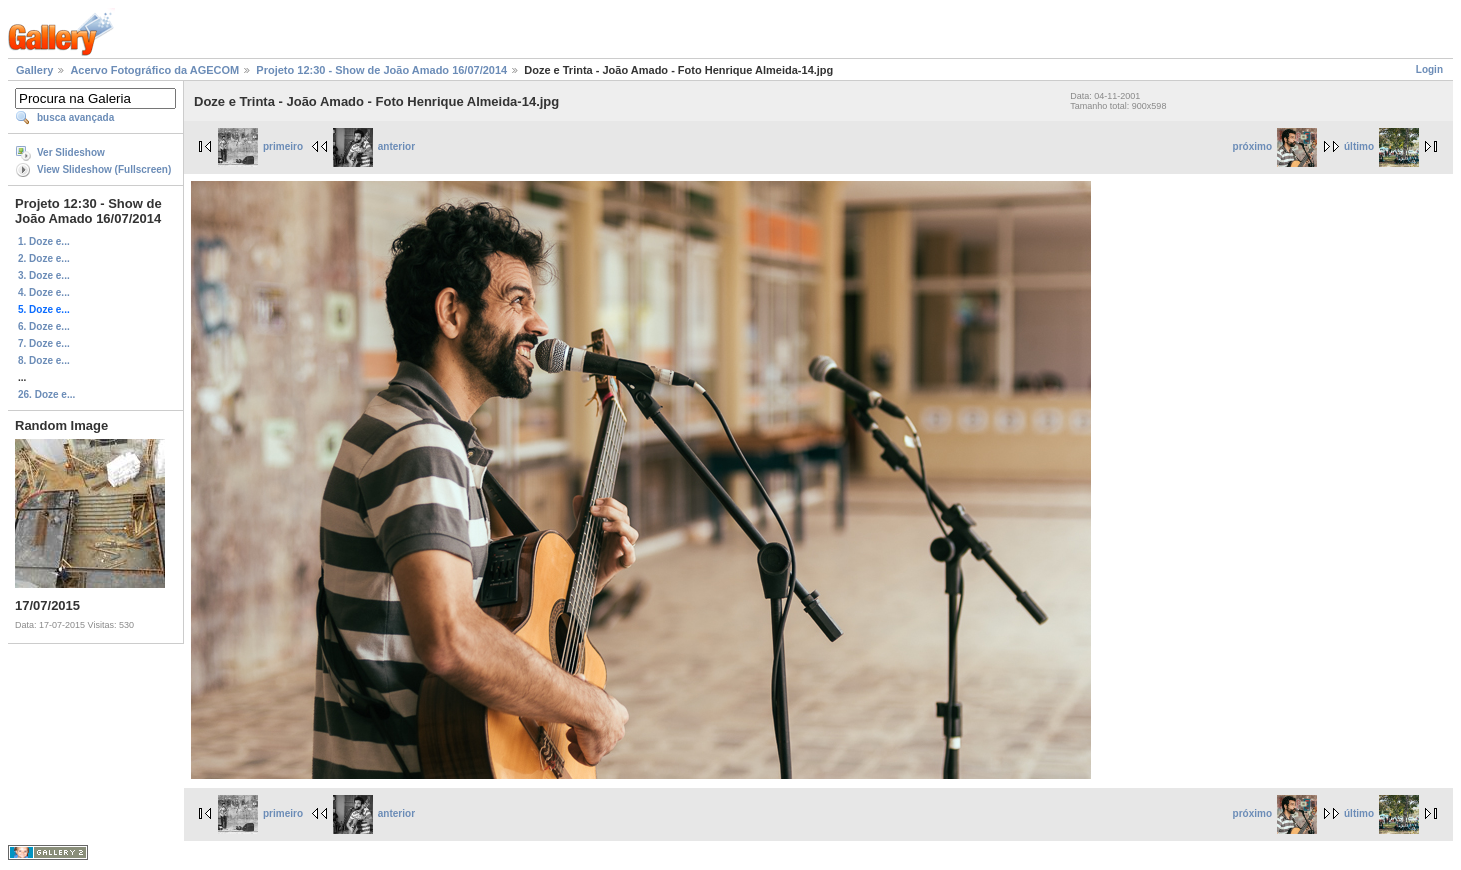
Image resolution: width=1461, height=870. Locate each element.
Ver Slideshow (71, 152)
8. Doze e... (44, 360)
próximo (1275, 146)
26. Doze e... (46, 394)
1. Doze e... (44, 241)
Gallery (34, 70)
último (1381, 146)
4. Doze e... (44, 292)
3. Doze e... (44, 275)
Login (1429, 69)
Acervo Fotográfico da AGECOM (154, 70)
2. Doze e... (44, 258)
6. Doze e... (44, 326)
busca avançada (75, 117)
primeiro (260, 146)
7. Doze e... (44, 343)
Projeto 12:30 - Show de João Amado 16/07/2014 (381, 70)
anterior (374, 146)
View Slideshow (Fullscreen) (104, 169)
